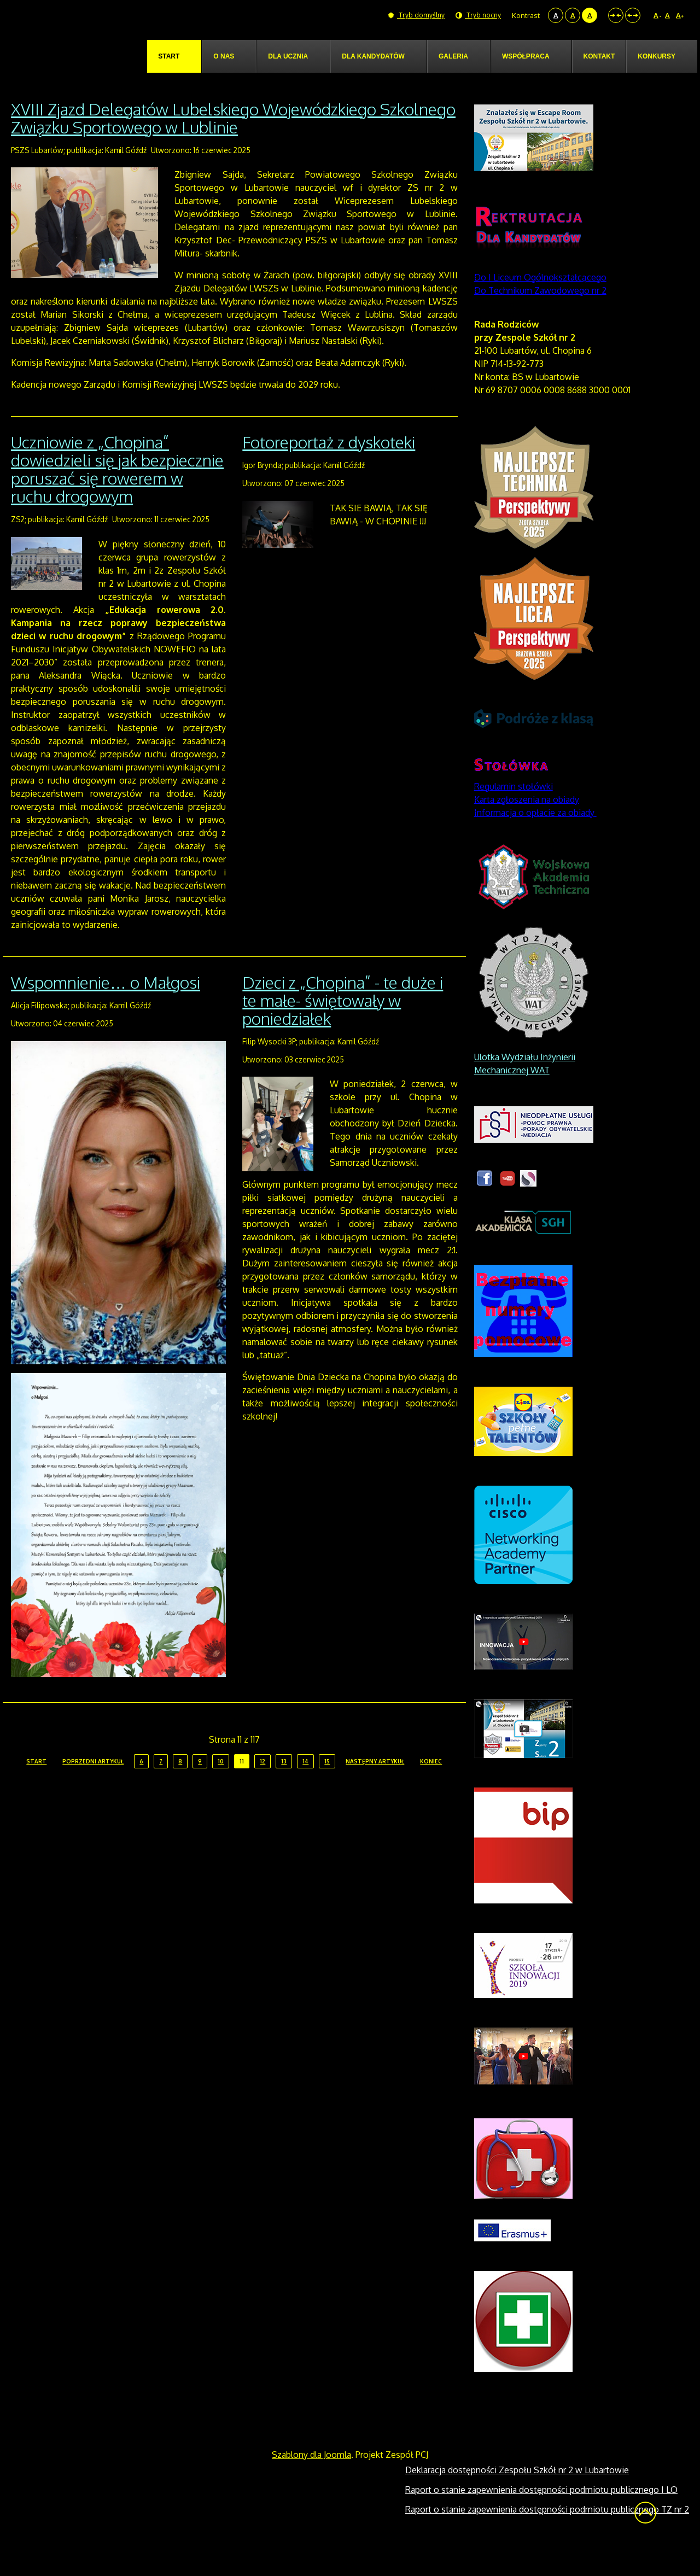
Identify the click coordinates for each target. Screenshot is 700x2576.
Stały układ (616, 15)
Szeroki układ (633, 15)
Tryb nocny (477, 15)
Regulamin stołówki (513, 811)
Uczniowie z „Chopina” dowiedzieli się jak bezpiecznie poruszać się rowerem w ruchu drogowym (117, 494)
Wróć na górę (645, 2538)
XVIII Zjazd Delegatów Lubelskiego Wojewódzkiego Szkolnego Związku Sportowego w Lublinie (233, 143)
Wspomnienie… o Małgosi (105, 1007)
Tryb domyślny (413, 15)
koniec (431, 1787)
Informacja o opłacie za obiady (535, 837)
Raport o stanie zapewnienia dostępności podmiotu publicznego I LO (541, 2514)
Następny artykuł (375, 1787)
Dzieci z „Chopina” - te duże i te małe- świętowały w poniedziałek (342, 1025)
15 (327, 1787)
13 (284, 1787)
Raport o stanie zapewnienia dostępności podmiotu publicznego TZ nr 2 (547, 2534)
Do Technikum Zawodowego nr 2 (540, 315)
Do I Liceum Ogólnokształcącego (540, 302)
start (36, 1787)
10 (221, 1787)
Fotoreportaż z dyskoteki (328, 467)
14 (305, 1787)
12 (262, 1787)
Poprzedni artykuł (93, 1787)
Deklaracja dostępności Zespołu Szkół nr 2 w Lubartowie (517, 2495)
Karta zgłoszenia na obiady (526, 824)
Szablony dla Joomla (311, 2479)
